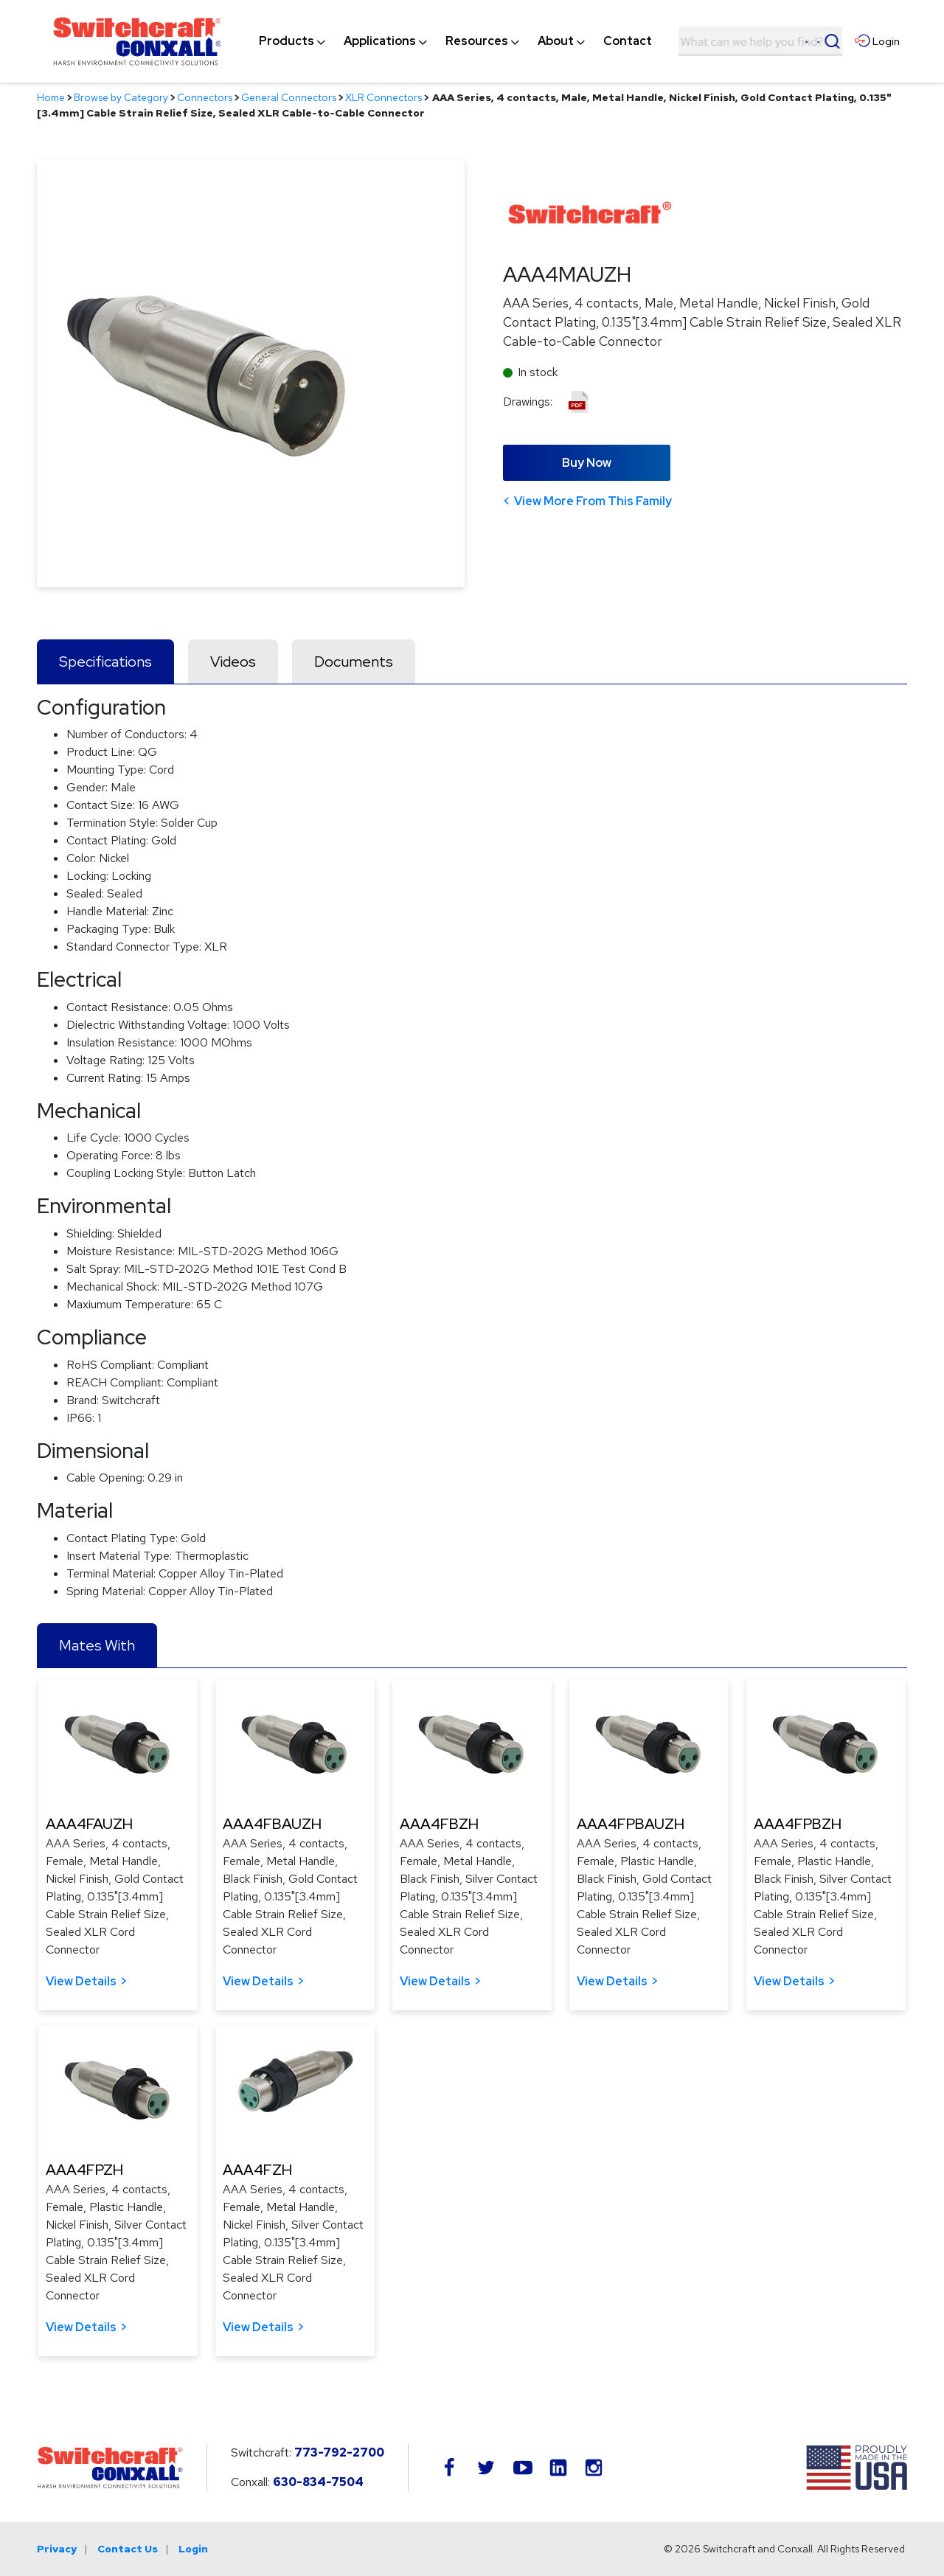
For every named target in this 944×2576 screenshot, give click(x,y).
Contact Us (127, 2548)
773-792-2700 (339, 2452)
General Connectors (288, 97)
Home (51, 97)
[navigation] (455, 41)
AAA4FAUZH (89, 1823)
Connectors (204, 97)
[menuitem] (286, 41)
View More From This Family (593, 501)
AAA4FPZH (84, 2169)
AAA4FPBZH (797, 1823)
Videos (233, 661)
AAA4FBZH (439, 1823)
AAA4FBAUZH (272, 1823)
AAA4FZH (257, 2169)
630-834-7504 (318, 2482)
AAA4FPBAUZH (630, 1823)
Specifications (105, 661)
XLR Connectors (383, 97)
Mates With (97, 1645)
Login (193, 2548)
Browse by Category (121, 97)
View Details (81, 1981)
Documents (353, 661)
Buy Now (586, 463)
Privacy (57, 2548)
